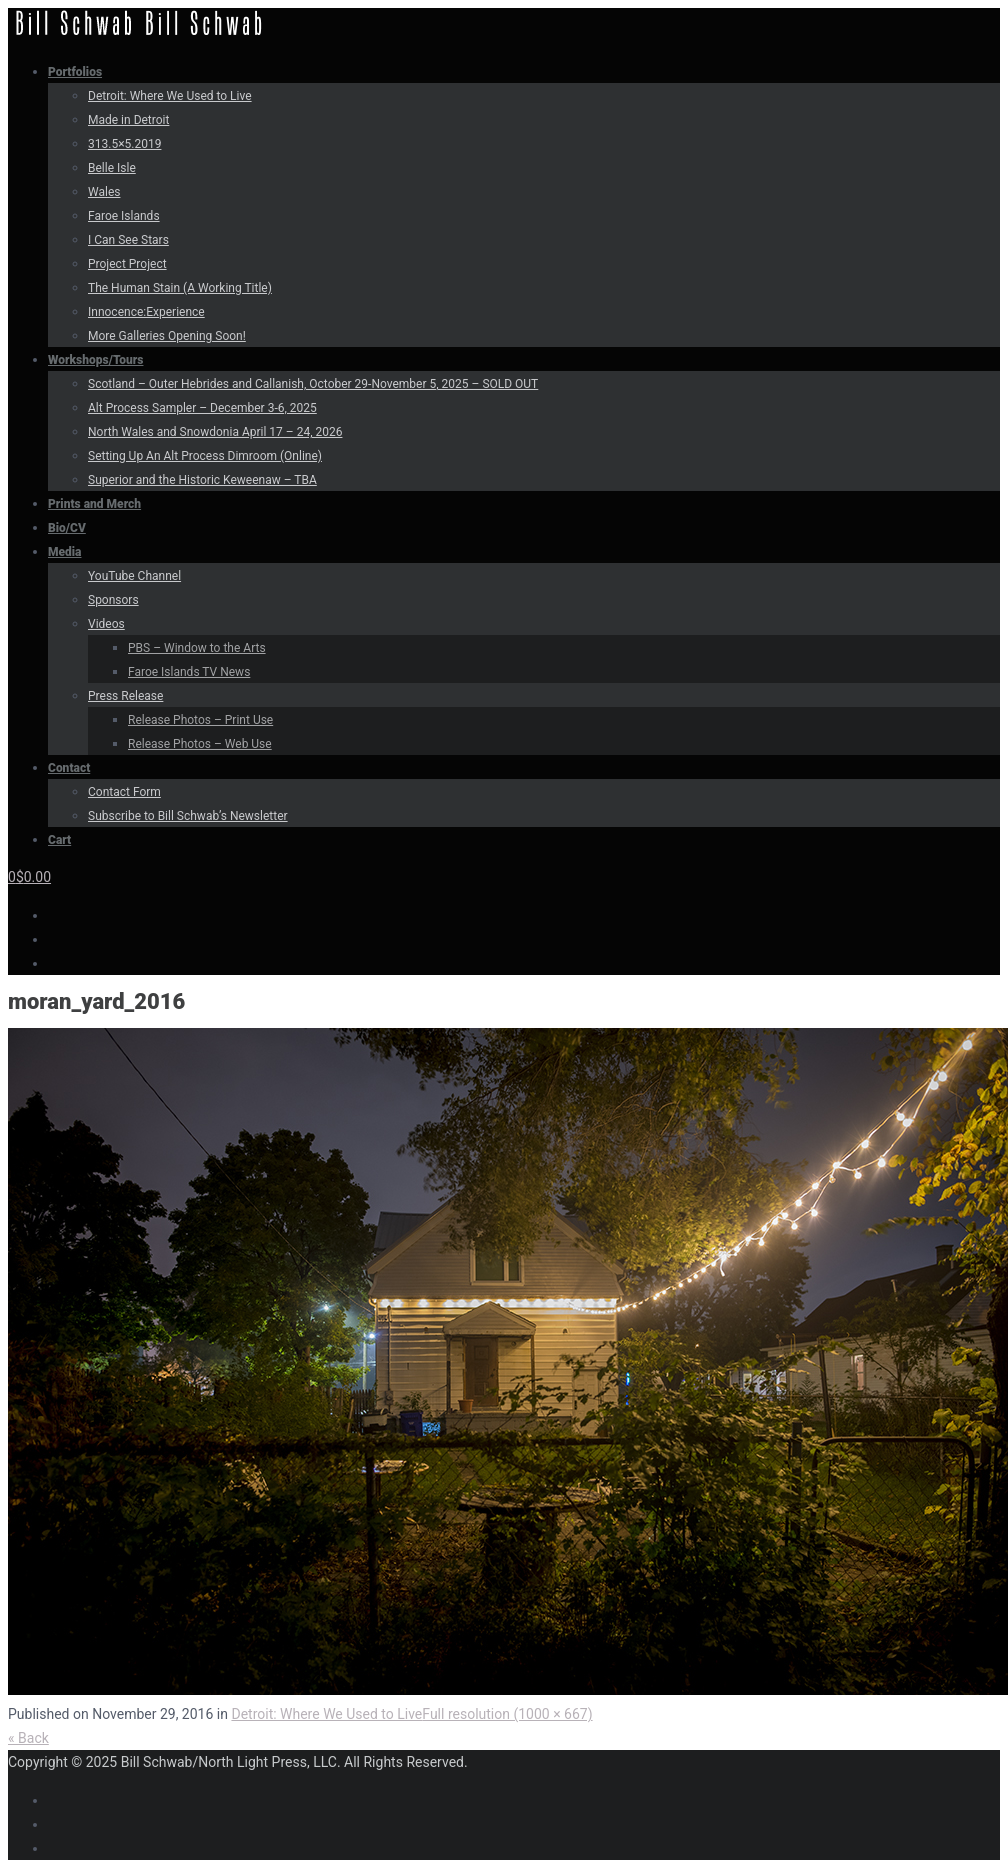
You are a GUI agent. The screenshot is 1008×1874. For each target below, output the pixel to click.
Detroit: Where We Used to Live (326, 1714)
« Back (28, 1738)
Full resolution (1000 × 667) (507, 1714)
